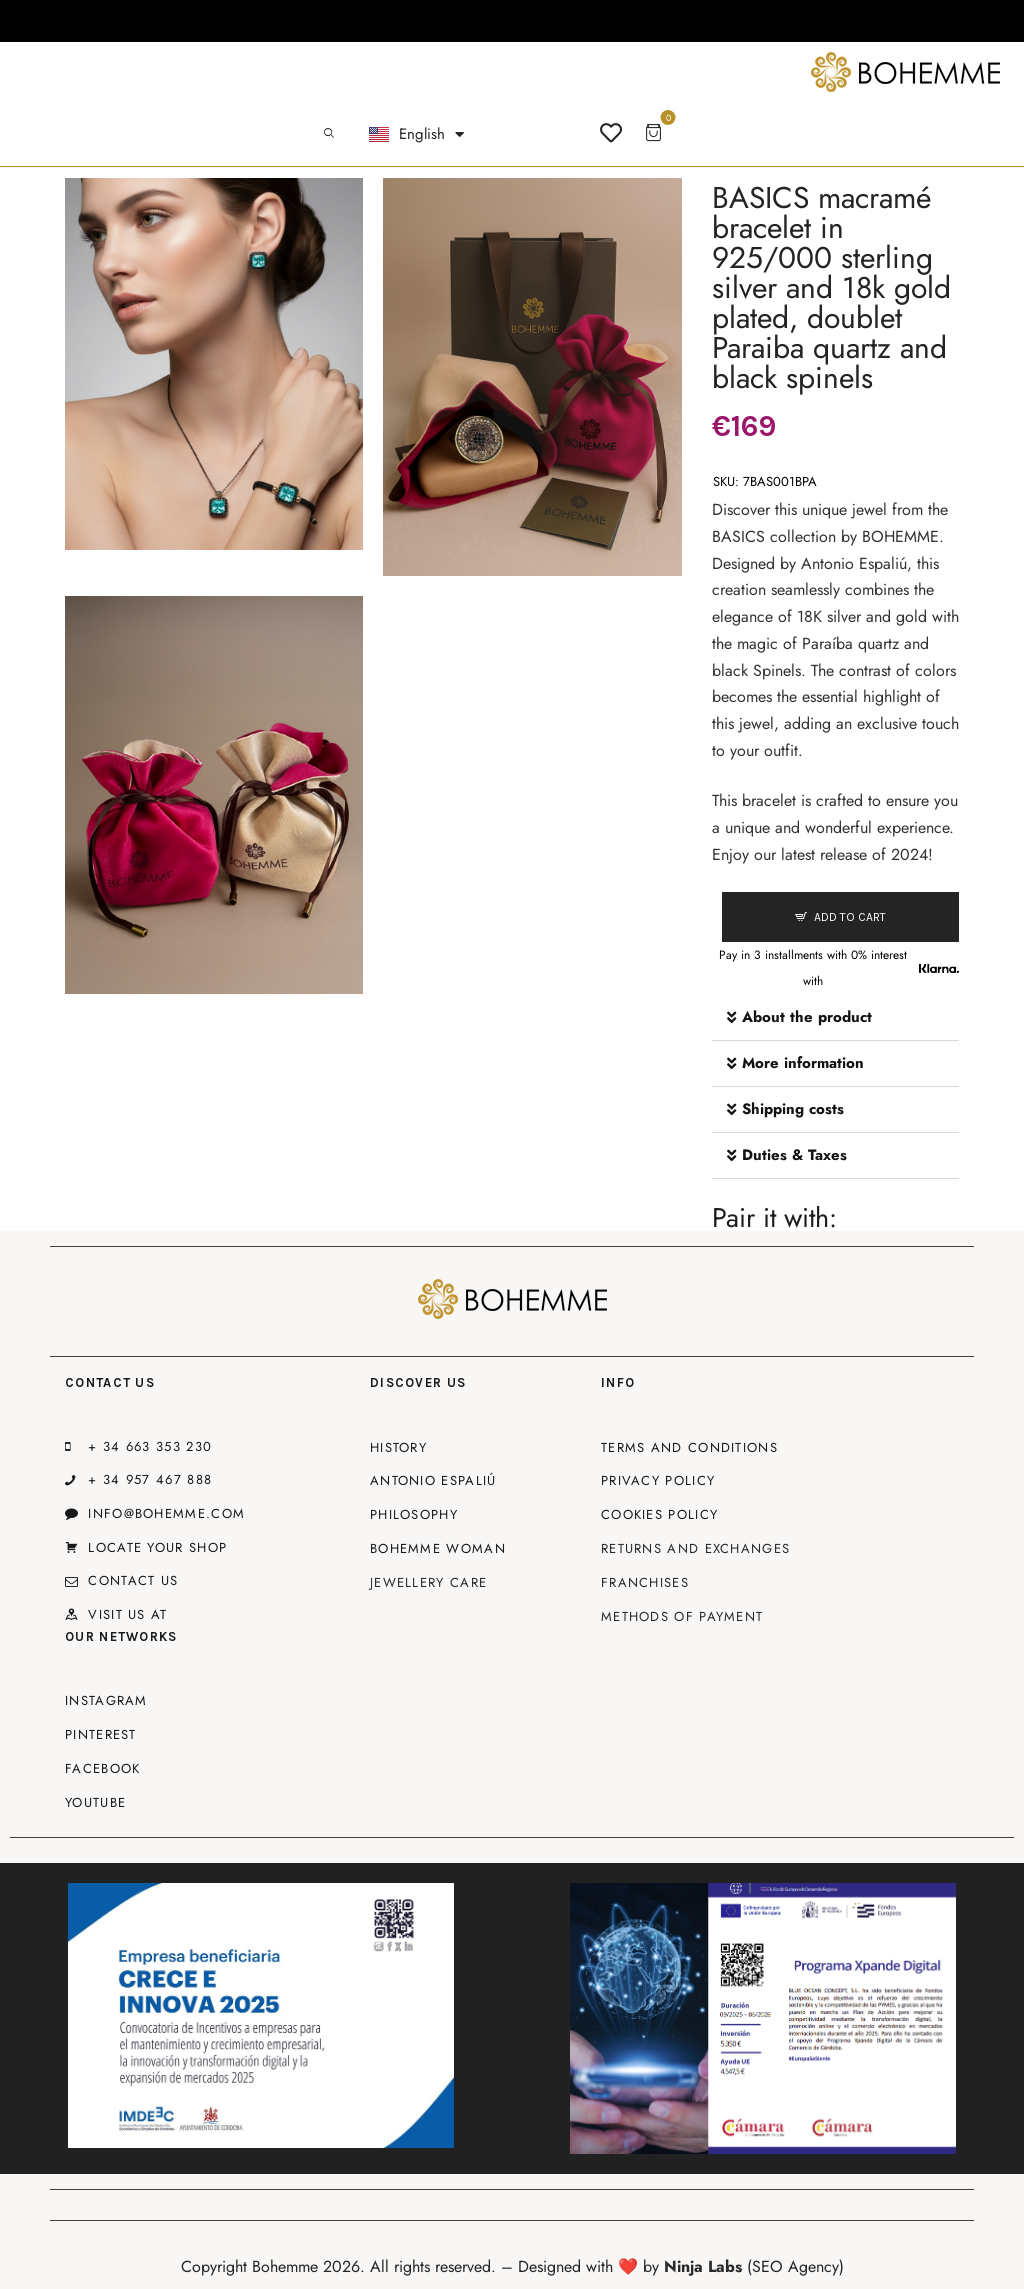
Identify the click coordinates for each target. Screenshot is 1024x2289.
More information (803, 1063)
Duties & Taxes (794, 1155)
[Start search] (329, 134)
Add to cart (850, 917)
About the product (807, 1017)
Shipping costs (793, 1109)
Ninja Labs (703, 2266)
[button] (835, 1018)
